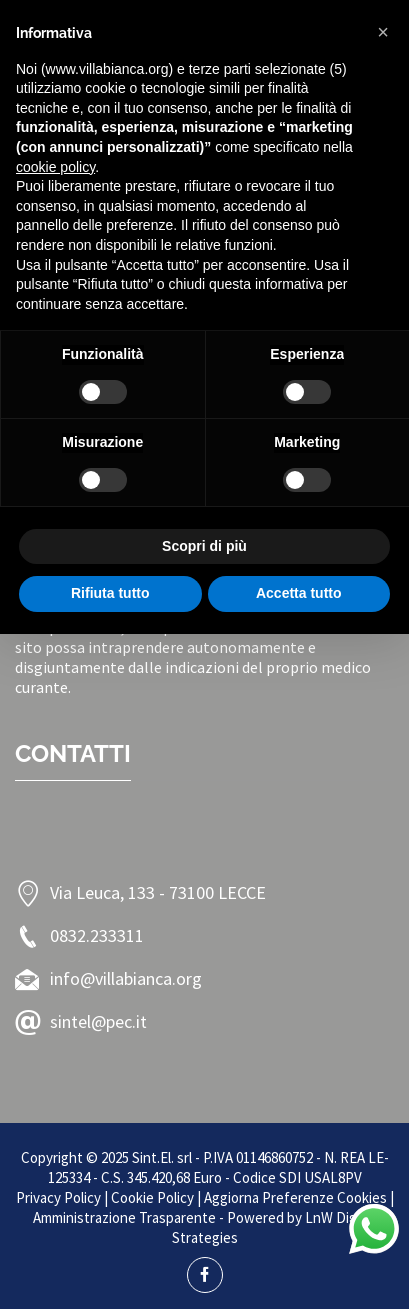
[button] (383, 32)
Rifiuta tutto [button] (110, 593)
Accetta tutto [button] (299, 593)
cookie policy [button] (55, 167)
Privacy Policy (58, 1197)
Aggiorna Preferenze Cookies (295, 1197)
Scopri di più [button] (204, 546)
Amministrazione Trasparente (124, 1217)
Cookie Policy (152, 1197)
